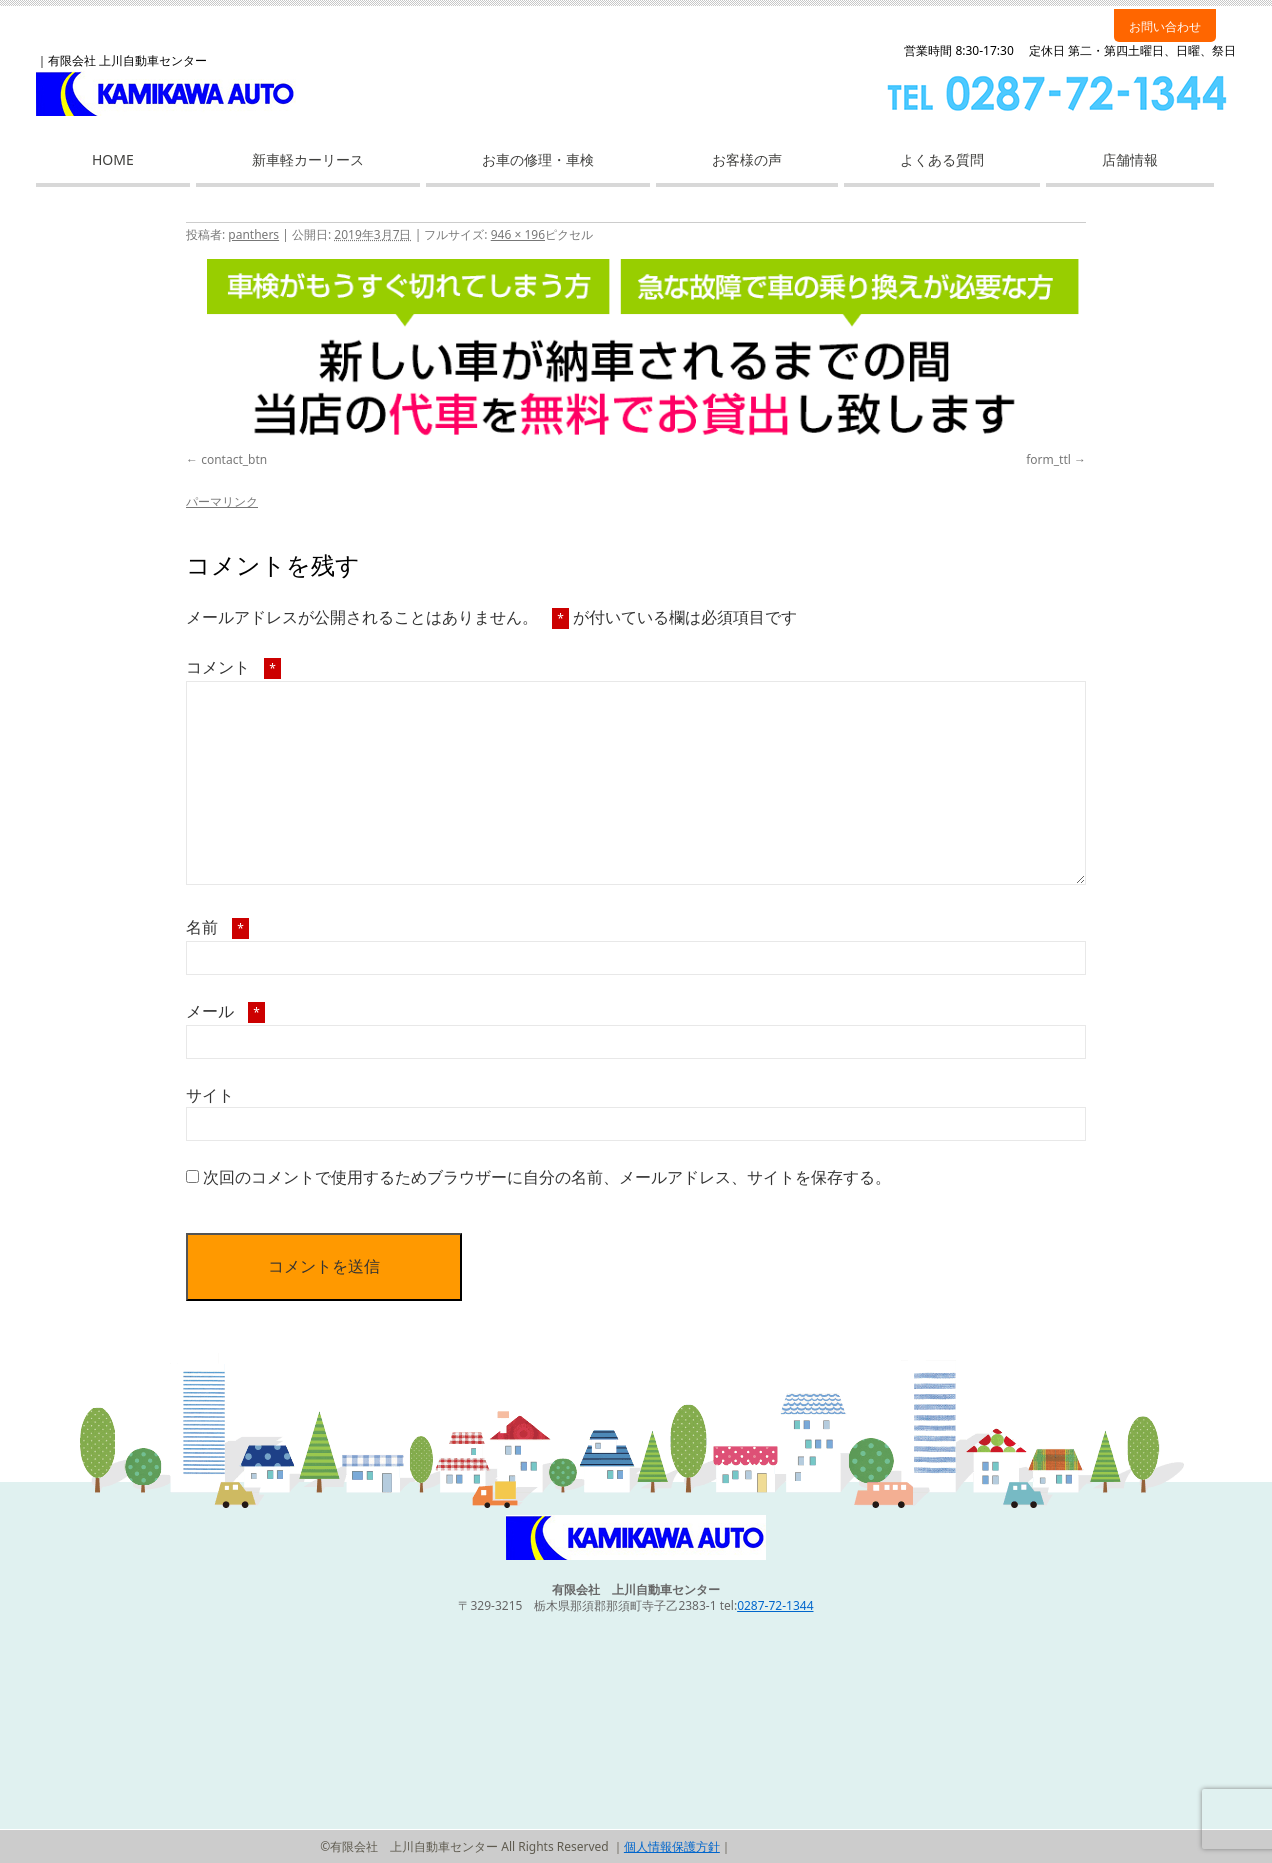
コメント (233, 667)
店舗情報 (1130, 159)
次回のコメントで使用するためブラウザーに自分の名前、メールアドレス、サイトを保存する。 (547, 1177)
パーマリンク (222, 501)
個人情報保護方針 (672, 1846)
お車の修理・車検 (538, 159)
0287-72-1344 (775, 1605)
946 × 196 (518, 234)
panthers (253, 234)
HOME (113, 159)
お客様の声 (747, 159)
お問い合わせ (1165, 26)
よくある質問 (942, 159)
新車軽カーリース (308, 159)
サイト (210, 1095)
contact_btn (234, 459)
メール (225, 1011)
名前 (217, 927)
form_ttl (1048, 459)
